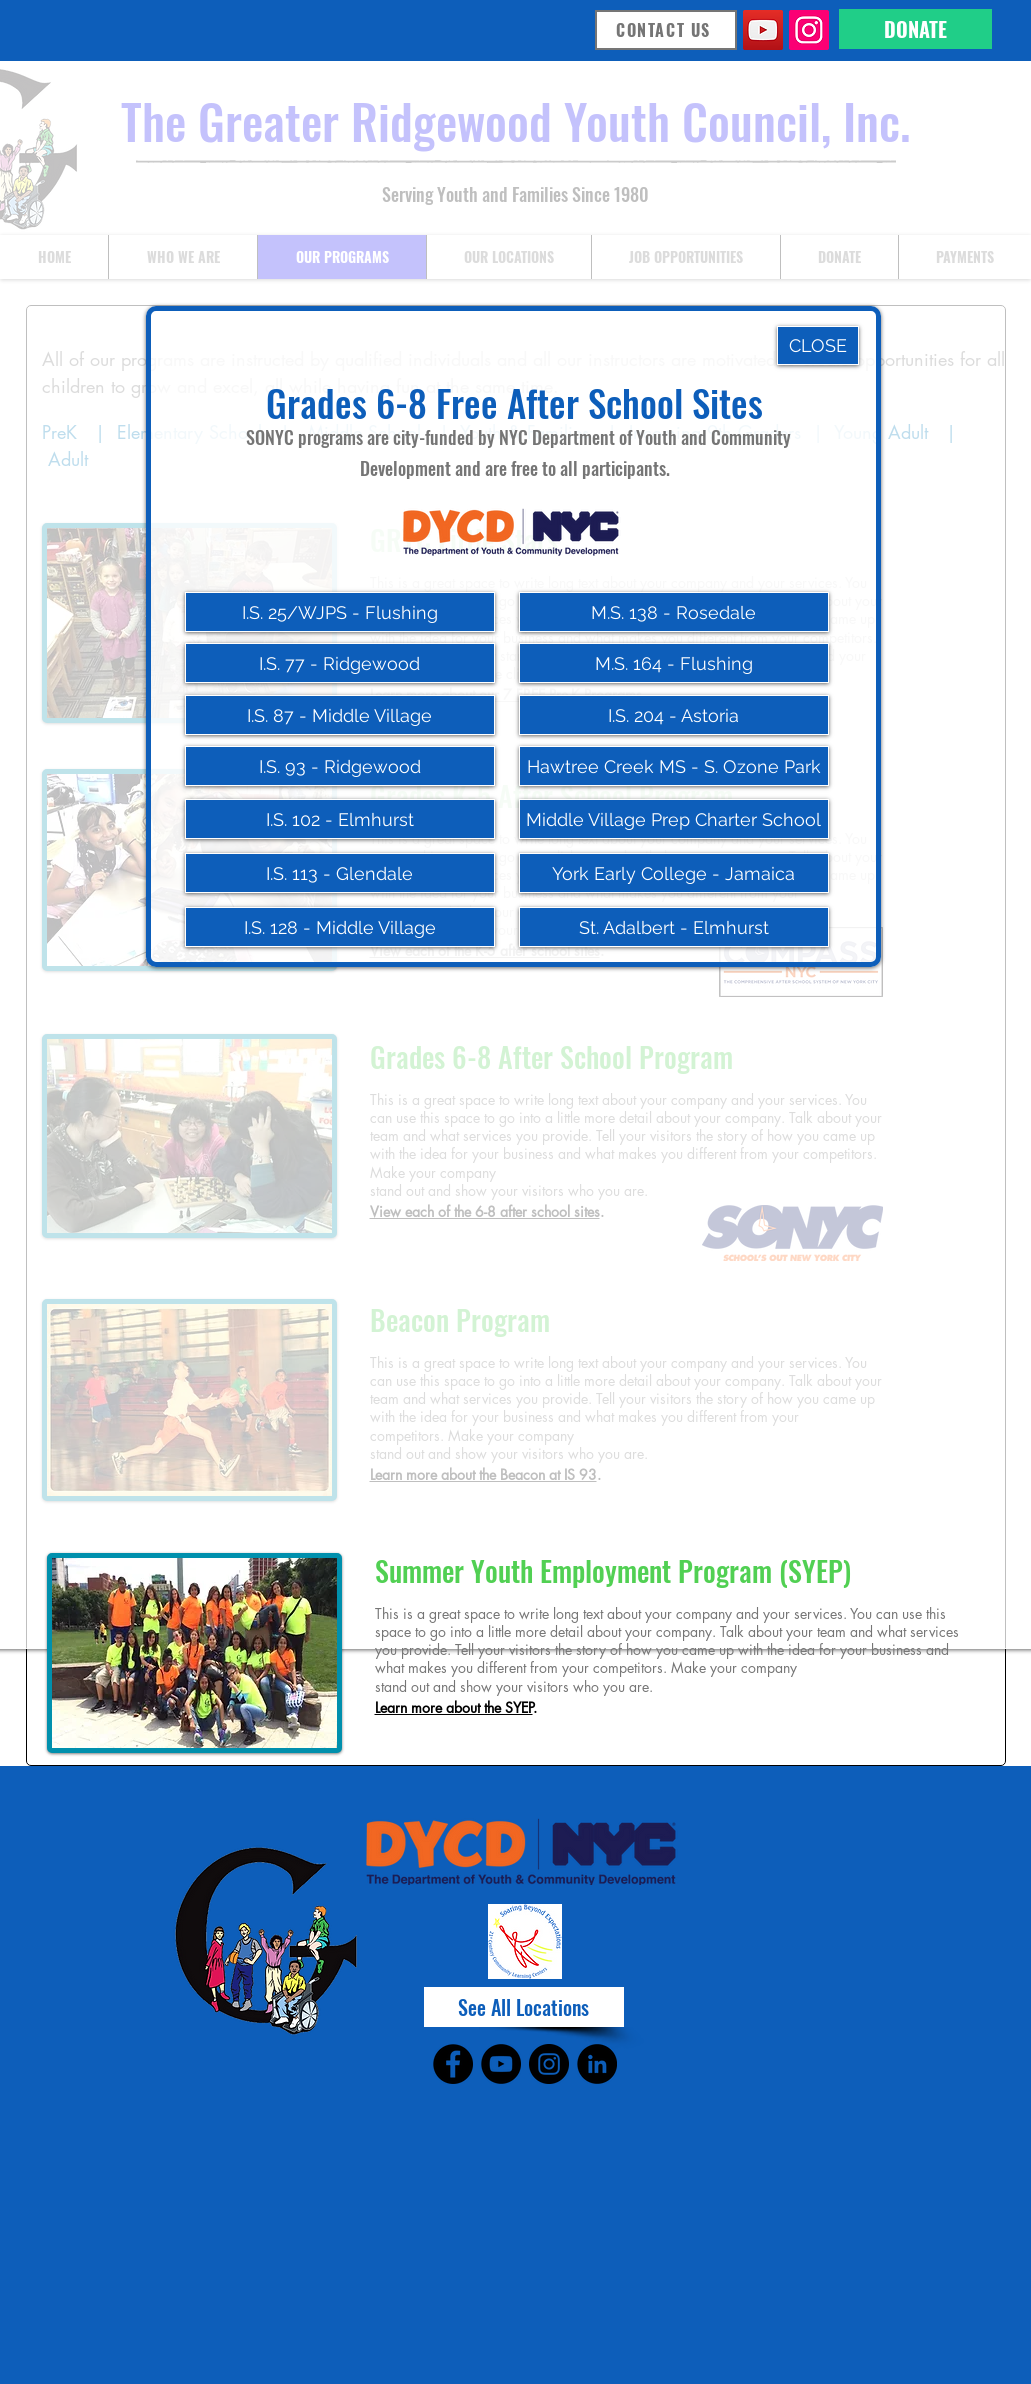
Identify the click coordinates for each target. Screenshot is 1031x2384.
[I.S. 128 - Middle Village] (340, 927)
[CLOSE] (818, 345)
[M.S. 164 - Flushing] (674, 663)
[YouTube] (763, 30)
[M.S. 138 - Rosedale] (674, 612)
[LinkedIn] (597, 2064)
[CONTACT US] (666, 30)
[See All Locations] (524, 2007)
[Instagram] (809, 30)
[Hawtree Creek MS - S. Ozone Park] (674, 766)
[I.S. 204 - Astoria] (674, 715)
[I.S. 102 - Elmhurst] (340, 819)
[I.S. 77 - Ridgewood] (340, 663)
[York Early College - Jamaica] (674, 873)
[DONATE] (915, 29)
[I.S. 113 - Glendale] (340, 873)
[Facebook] (453, 2064)
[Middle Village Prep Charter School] (674, 819)
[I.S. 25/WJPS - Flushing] (340, 612)
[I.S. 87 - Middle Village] (340, 715)
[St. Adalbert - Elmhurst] (674, 927)
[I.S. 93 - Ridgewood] (340, 766)
